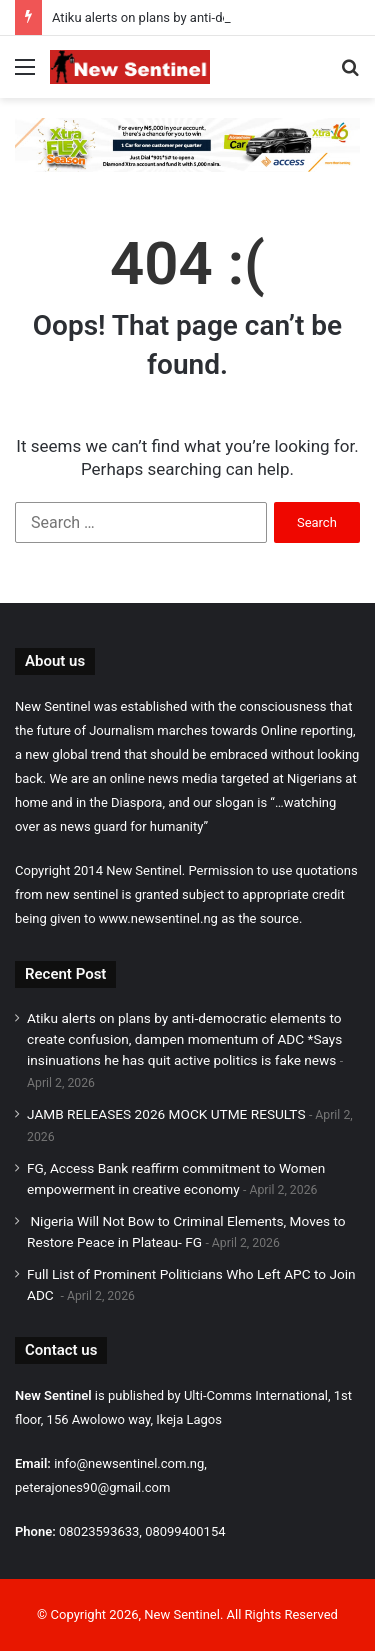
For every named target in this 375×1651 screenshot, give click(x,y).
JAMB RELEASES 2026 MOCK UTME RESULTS (166, 1114)
